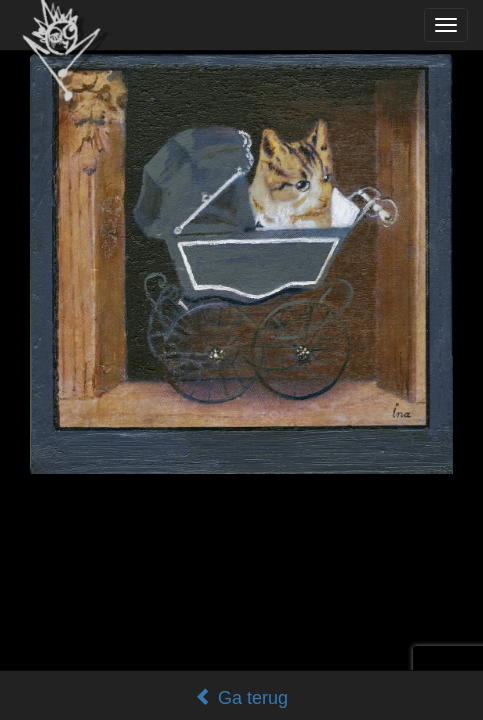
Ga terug (241, 698)
